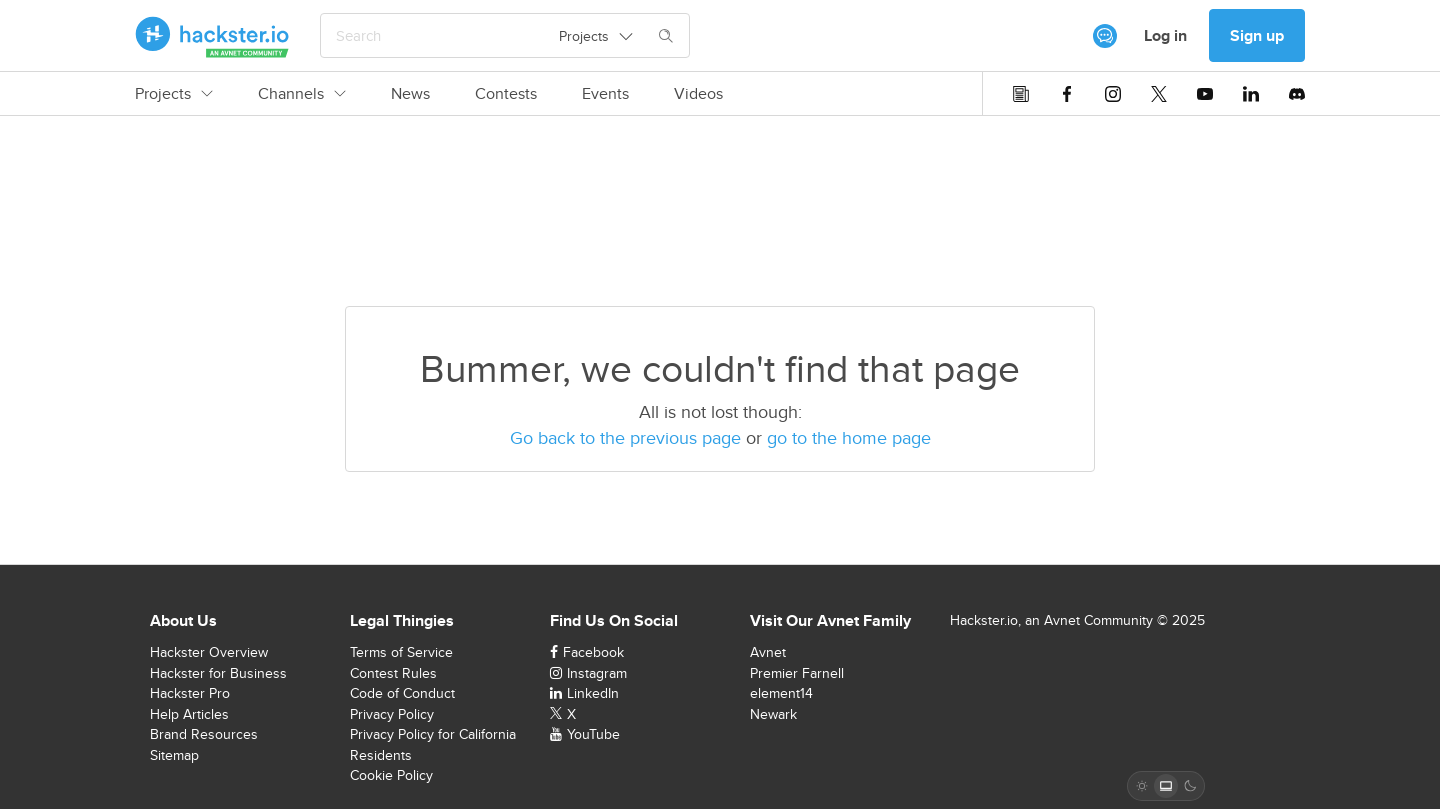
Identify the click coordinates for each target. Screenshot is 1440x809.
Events (605, 94)
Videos (698, 94)
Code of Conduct (402, 693)
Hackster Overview (209, 652)
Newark (773, 714)
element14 (781, 693)
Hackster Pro (190, 693)
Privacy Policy (392, 714)
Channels (302, 94)
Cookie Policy (391, 775)
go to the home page (849, 437)
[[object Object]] (1105, 36)
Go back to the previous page (625, 437)
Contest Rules (393, 673)
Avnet (768, 652)
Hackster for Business (218, 673)
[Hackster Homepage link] (212, 36)
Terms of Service (401, 652)
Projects (174, 94)
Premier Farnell (797, 673)
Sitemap (174, 755)
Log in (1165, 35)
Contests (506, 94)
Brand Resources (204, 734)
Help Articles (189, 714)
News (410, 94)
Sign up (1257, 35)
